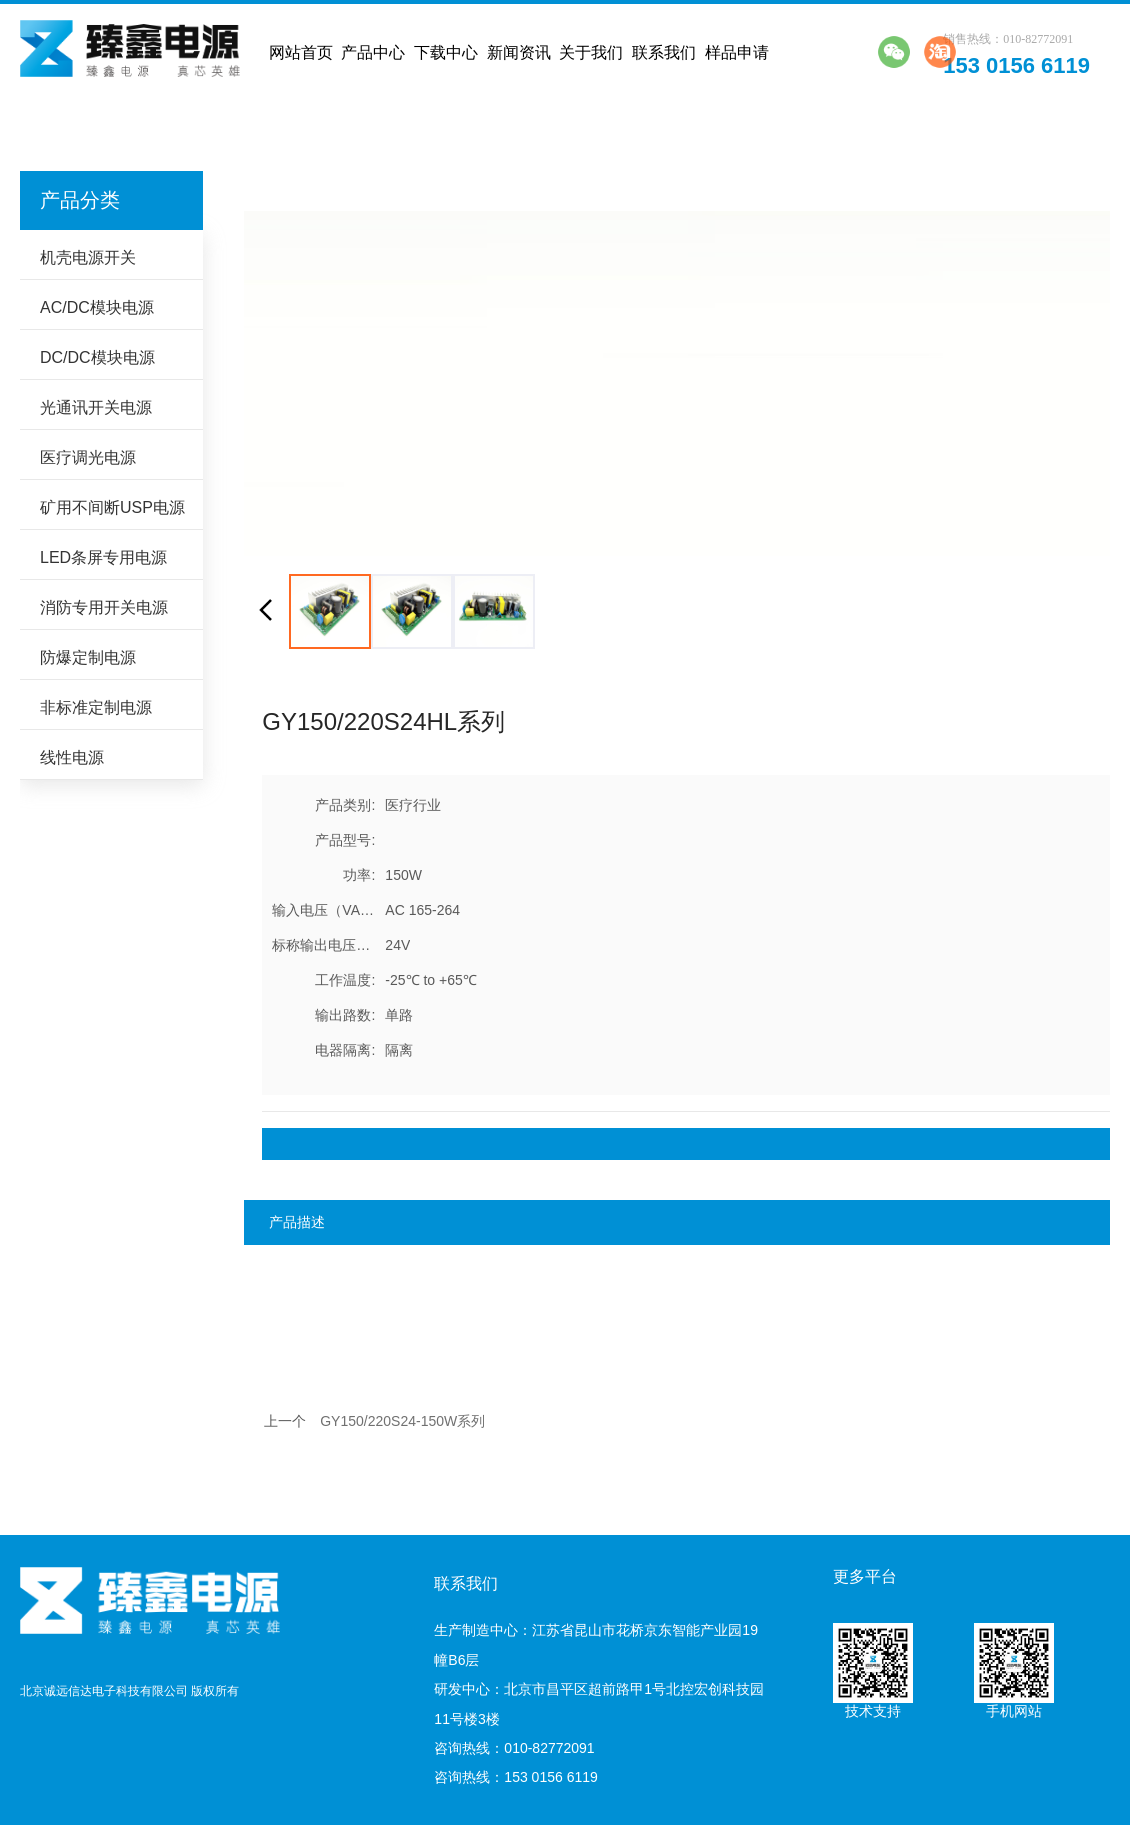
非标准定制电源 (96, 707)
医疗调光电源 (88, 457)
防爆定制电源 (88, 657)
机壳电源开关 (88, 257)
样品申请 (737, 52)
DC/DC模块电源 (97, 357)
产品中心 (373, 52)
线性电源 (72, 757)
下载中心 (446, 52)
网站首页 (301, 52)
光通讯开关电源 (96, 407)
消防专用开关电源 (104, 607)
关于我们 (591, 52)
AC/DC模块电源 (97, 307)
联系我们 (664, 52)
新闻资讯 (519, 52)
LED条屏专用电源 (103, 557)
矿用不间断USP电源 (112, 507)
